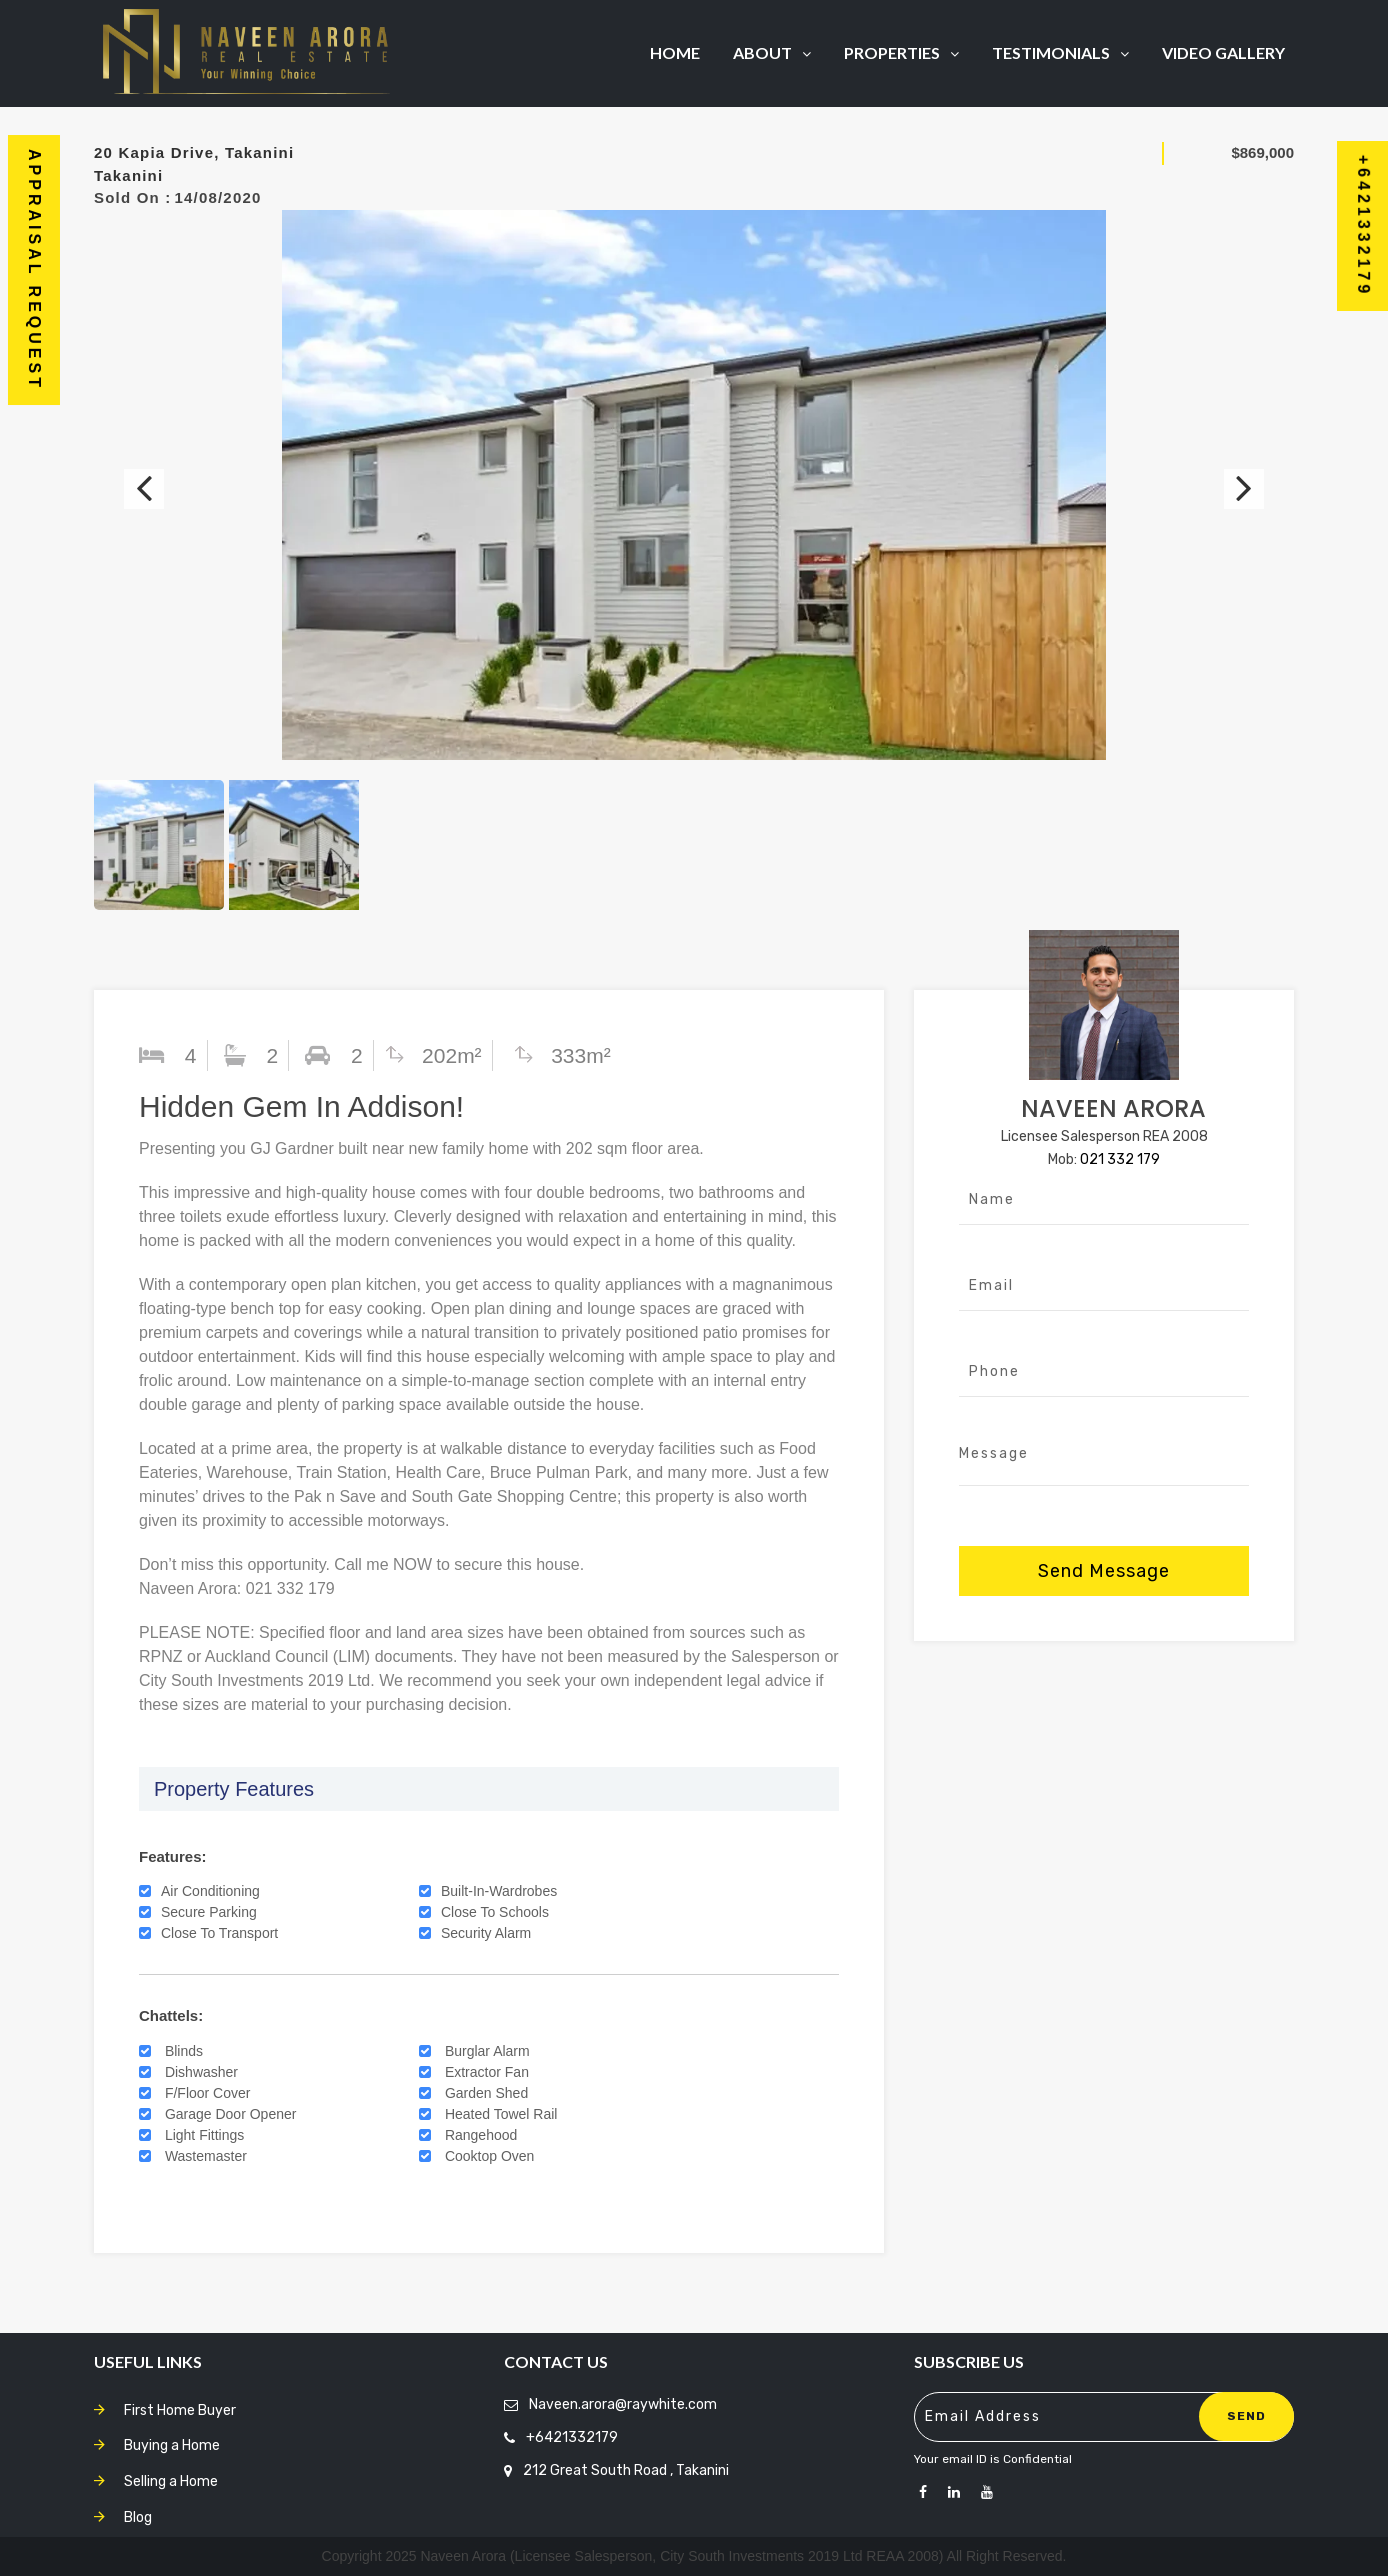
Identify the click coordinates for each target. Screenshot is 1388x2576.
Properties (901, 52)
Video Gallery (1223, 52)
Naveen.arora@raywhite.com (623, 2404)
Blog (138, 2517)
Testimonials (1060, 52)
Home (675, 52)
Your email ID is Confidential (993, 2459)
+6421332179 (572, 2437)
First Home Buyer (180, 2410)
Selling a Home (171, 2481)
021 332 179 (1120, 1159)
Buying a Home (172, 2445)
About (772, 52)
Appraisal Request (34, 270)
